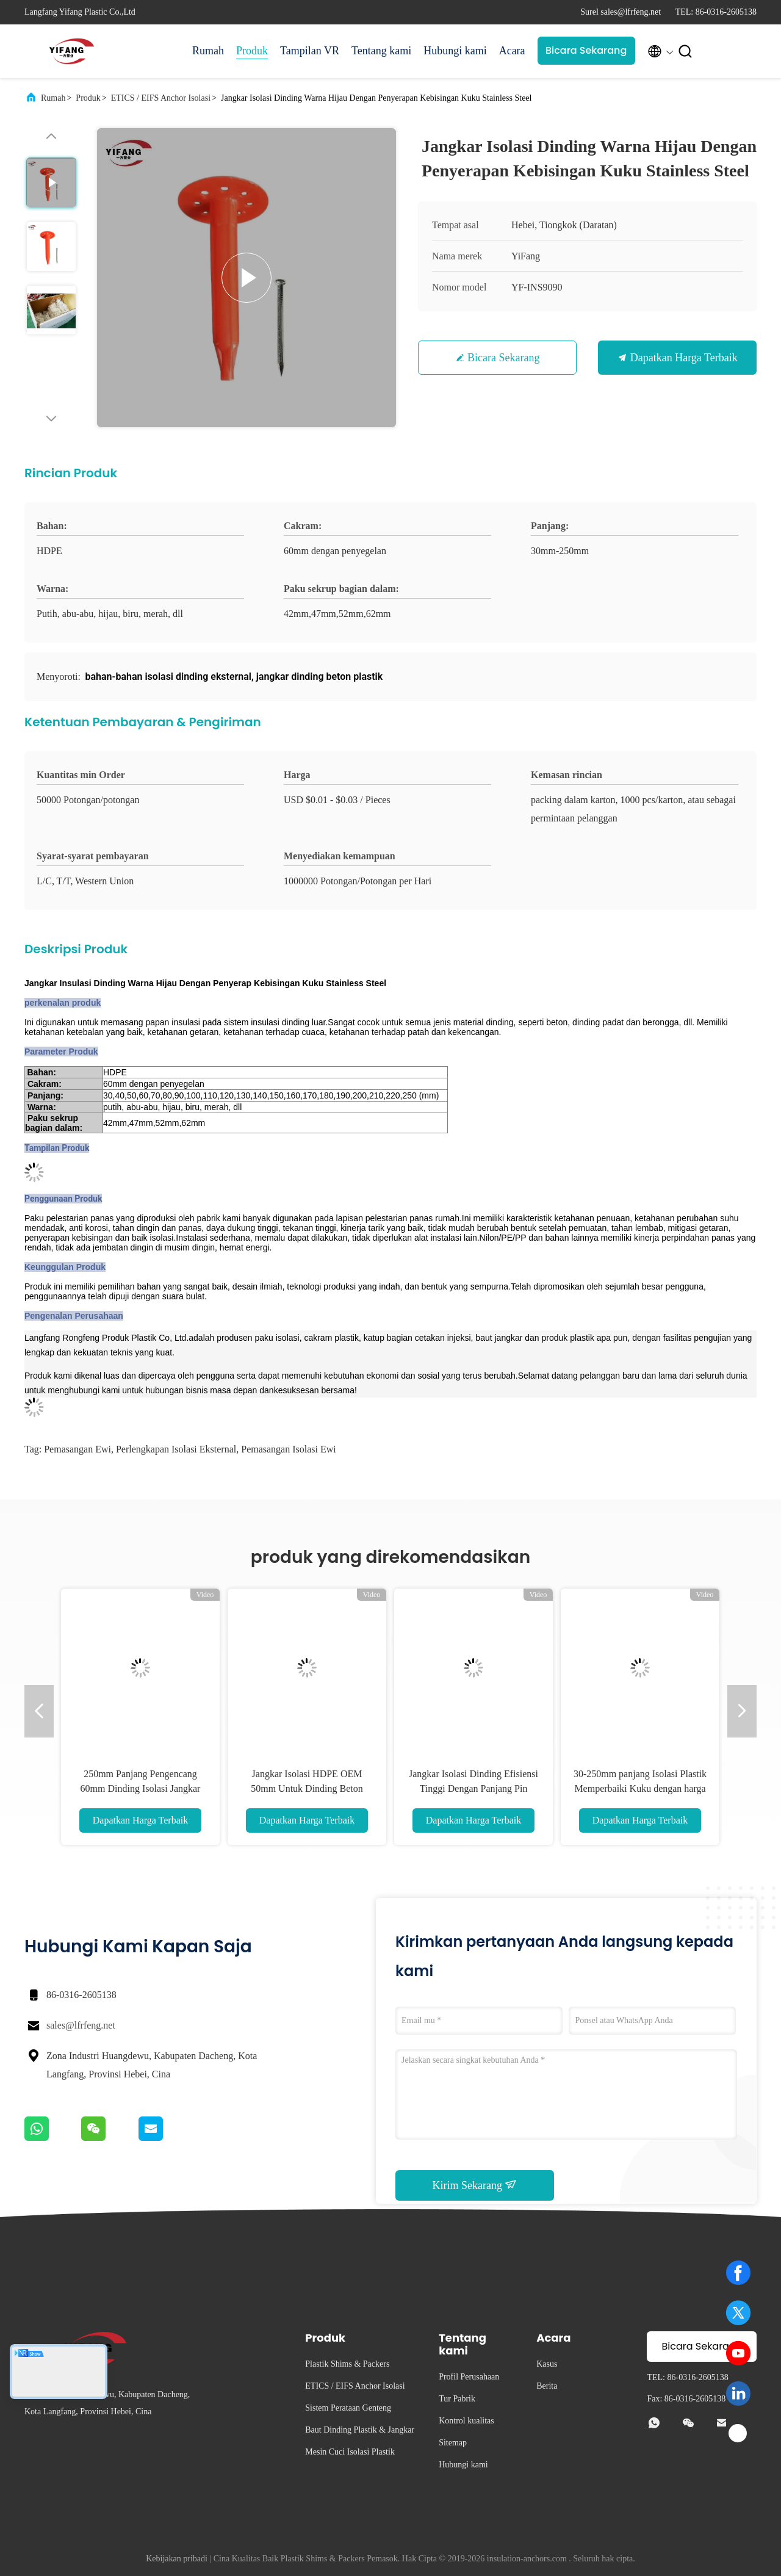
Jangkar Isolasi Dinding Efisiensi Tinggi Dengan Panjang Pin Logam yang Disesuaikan (473, 1788)
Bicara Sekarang (586, 50)
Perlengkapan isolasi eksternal (176, 1449)
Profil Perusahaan (469, 2376)
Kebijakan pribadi (176, 2558)
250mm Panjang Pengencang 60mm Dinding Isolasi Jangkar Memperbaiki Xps (141, 1788)
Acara (512, 51)
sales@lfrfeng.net (80, 2025)
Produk (252, 51)
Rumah (208, 51)
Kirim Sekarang (475, 2185)
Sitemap (453, 2442)
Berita (546, 2385)
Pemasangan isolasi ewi (288, 1449)
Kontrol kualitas (466, 2420)
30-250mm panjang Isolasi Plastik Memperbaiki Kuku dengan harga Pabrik (640, 1788)
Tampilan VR (309, 51)
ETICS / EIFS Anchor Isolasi (161, 98)
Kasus (546, 2364)
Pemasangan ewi (77, 1449)
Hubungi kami (455, 51)
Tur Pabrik (457, 2398)
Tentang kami (381, 51)
